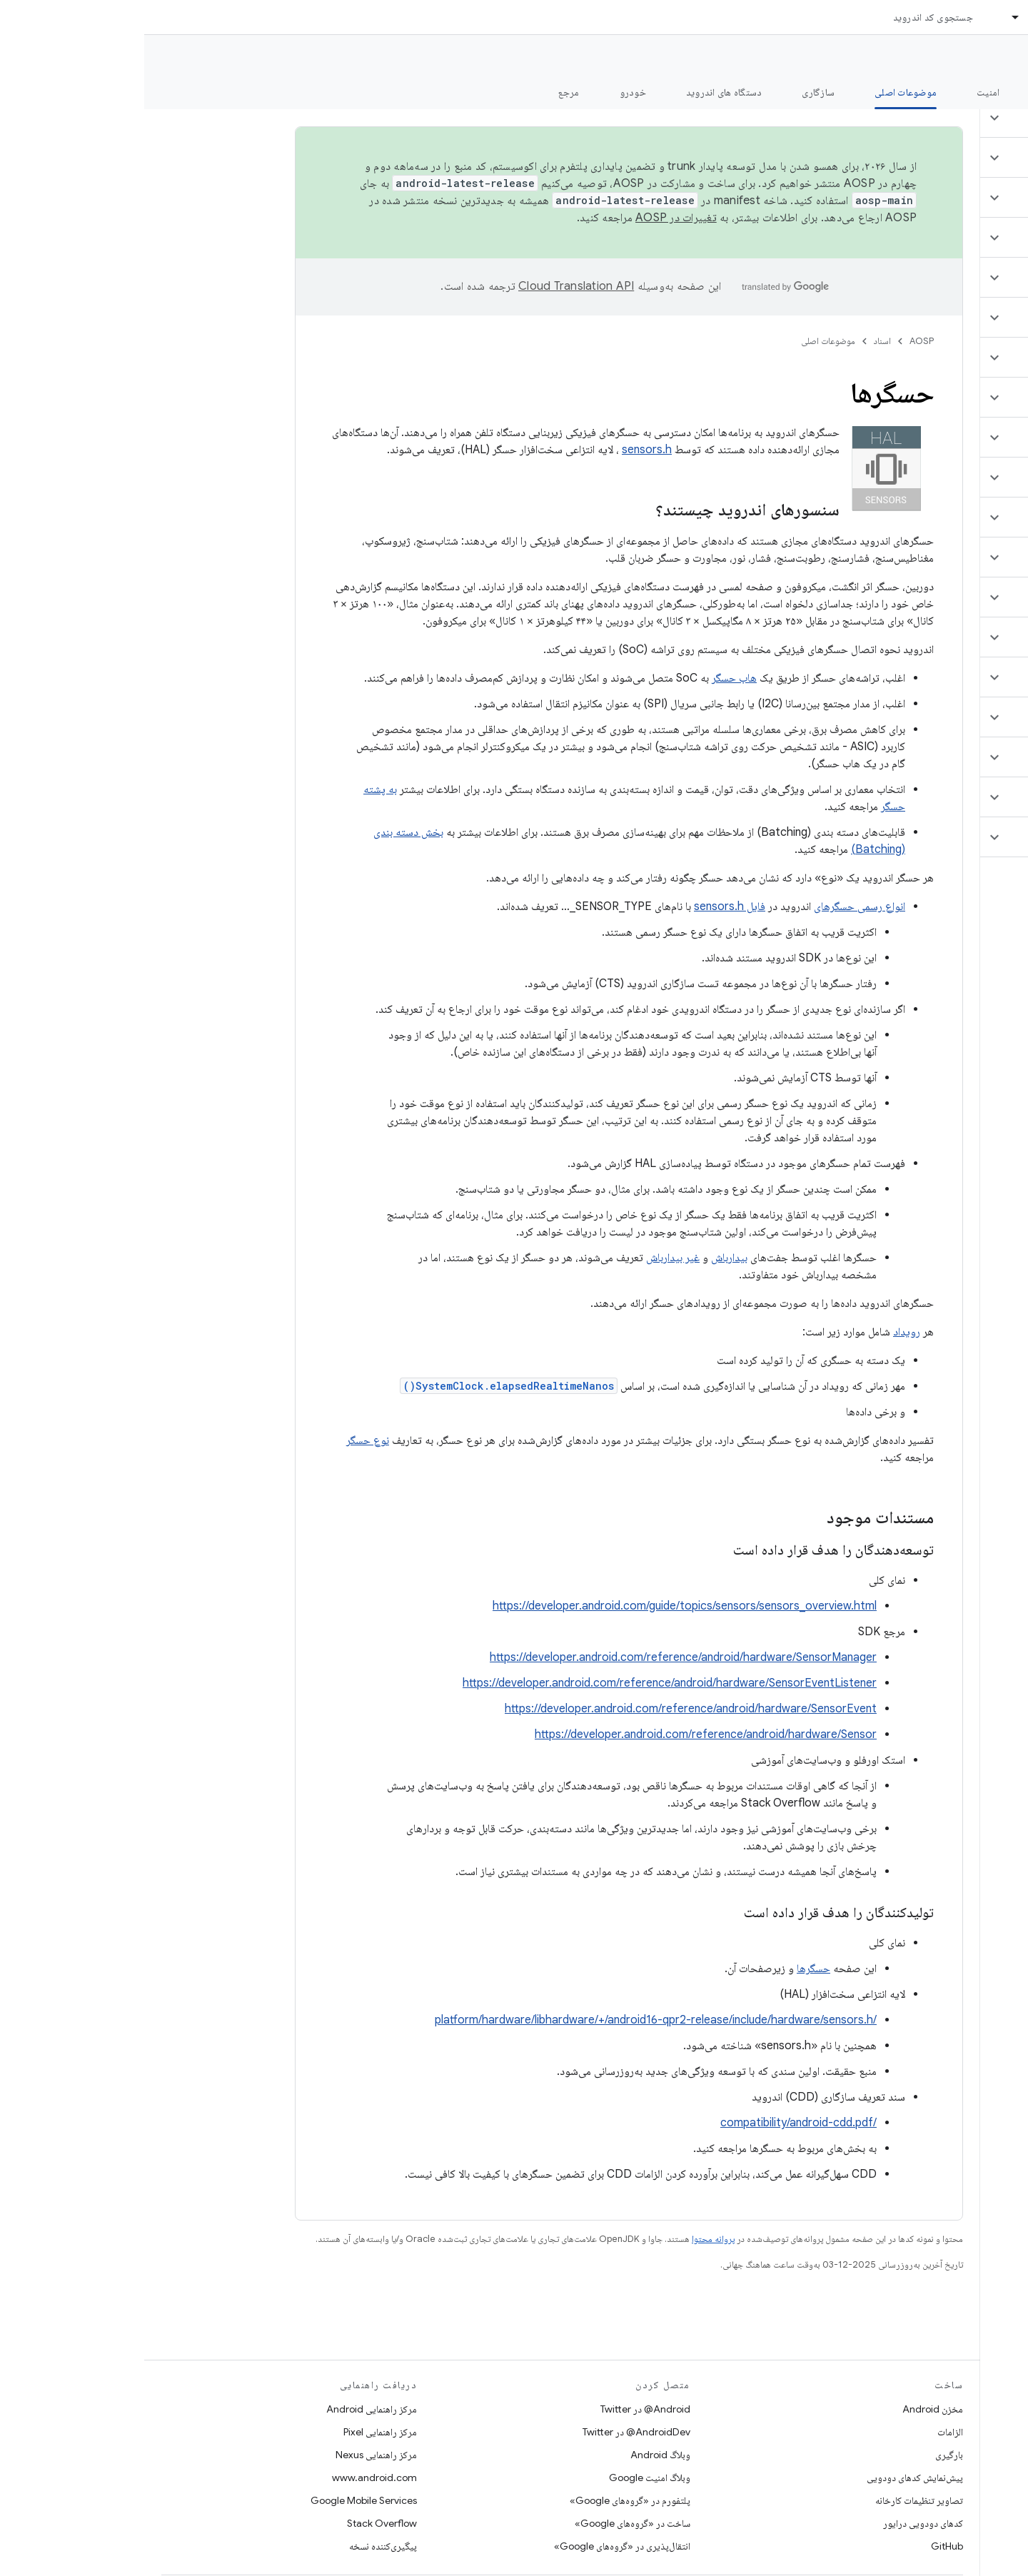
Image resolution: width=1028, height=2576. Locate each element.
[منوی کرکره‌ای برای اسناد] (865, 17)
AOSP (777, 341)
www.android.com (230, 2477)
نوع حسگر (223, 1440)
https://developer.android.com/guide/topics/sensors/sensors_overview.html (540, 1606)
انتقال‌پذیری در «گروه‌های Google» (478, 2546)
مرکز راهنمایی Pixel (236, 2431)
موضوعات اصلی (684, 341)
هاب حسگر (590, 678)
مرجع (424, 92)
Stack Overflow (238, 2523)
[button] (943, 117)
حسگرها (669, 1968)
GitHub (803, 2546)
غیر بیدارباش (528, 1258)
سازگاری (673, 92)
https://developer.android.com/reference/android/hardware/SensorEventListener (525, 1683)
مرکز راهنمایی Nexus (232, 2454)
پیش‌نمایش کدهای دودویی (770, 2477)
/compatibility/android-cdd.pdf (654, 2123)
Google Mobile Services (219, 2500)
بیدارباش (585, 1258)
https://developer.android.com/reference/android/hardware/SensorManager (539, 1657)
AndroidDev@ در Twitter (492, 2431)
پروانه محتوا (569, 2239)
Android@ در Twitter (501, 2409)
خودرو (488, 92)
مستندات (991, 57)
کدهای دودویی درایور (779, 2523)
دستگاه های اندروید (580, 92)
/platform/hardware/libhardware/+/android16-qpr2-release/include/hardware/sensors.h (511, 2020)
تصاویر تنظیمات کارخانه (775, 2500)
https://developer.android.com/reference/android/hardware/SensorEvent (546, 1709)
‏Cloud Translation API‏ (432, 286)
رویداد (762, 1332)
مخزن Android (788, 2409)
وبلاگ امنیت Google (505, 2477)
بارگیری (805, 2454)
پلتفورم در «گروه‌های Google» (485, 2500)
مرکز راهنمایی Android (227, 2409)
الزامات (806, 2431)
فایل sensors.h (585, 906)
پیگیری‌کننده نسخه (239, 2546)
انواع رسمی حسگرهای (715, 906)
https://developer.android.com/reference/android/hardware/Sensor (561, 1734)
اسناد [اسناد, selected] (894, 17)
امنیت (843, 92)
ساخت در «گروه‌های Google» (488, 2523)
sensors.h (503, 450)
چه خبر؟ (995, 92)
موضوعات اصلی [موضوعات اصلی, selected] (761, 92)
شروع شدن (917, 92)
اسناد (738, 341)
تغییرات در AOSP (532, 218)
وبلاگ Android (516, 2454)
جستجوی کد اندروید (789, 17)
